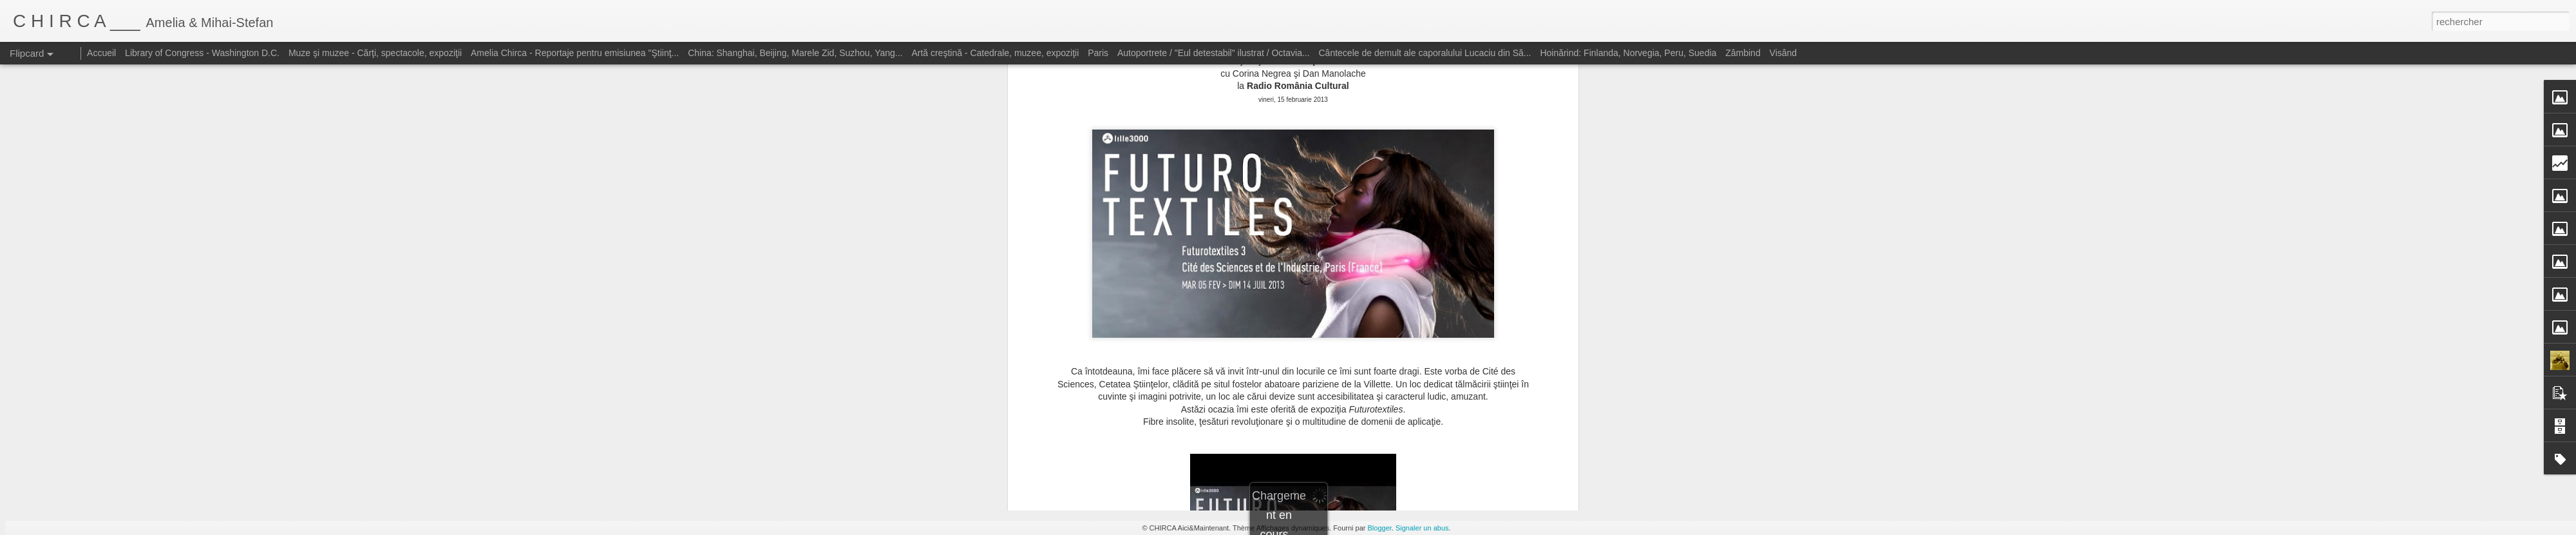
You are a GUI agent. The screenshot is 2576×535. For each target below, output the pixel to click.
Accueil (101, 53)
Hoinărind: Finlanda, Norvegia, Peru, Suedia (1628, 53)
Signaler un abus (1422, 528)
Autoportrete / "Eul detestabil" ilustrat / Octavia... (1213, 53)
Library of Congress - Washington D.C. (202, 53)
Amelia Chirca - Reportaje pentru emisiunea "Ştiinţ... (575, 53)
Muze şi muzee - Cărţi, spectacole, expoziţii (375, 53)
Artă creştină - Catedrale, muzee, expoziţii (995, 53)
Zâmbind (1742, 53)
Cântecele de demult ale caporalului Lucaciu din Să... (1425, 53)
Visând (1783, 53)
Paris (1098, 53)
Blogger (1380, 528)
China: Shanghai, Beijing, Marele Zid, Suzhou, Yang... (795, 53)
